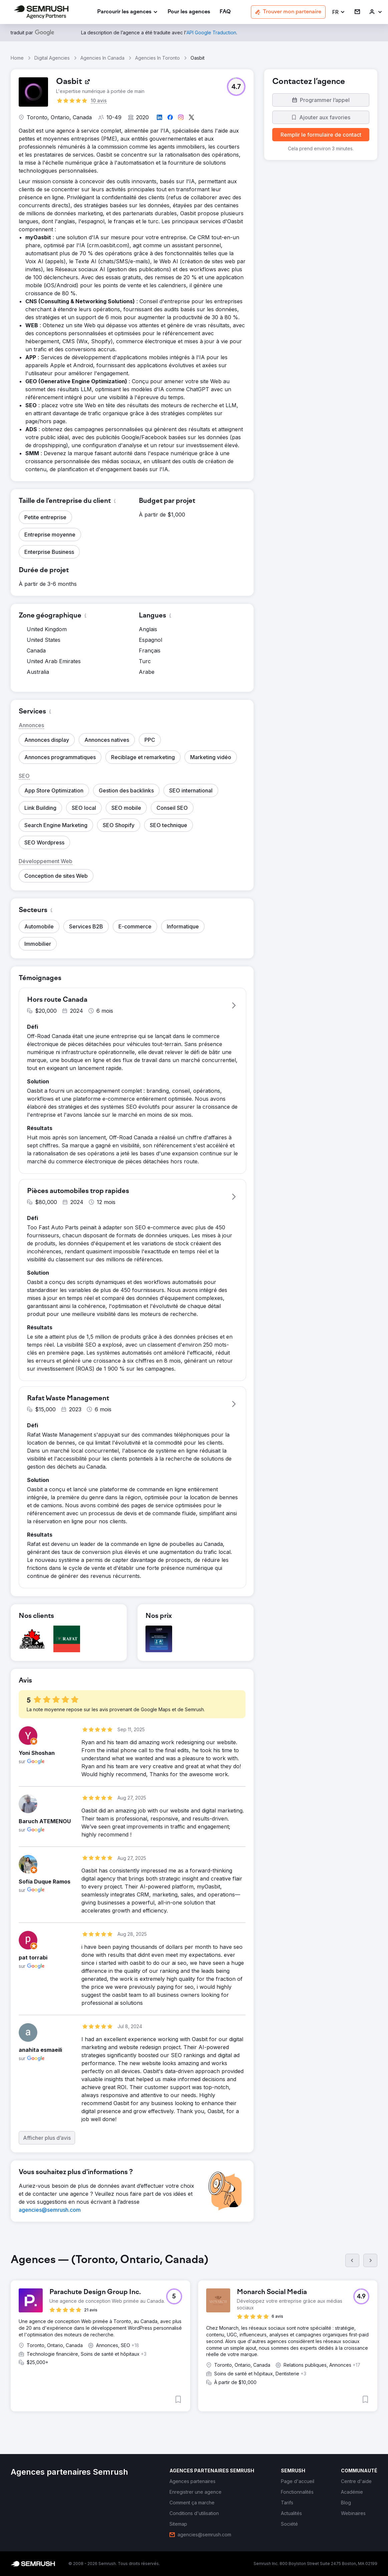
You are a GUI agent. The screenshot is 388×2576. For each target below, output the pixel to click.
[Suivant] (370, 2260)
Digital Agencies (52, 58)
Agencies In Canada (102, 58)
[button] (338, 12)
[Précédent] (352, 2260)
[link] (188, 12)
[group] (194, 2338)
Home (17, 58)
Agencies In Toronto (157, 58)
